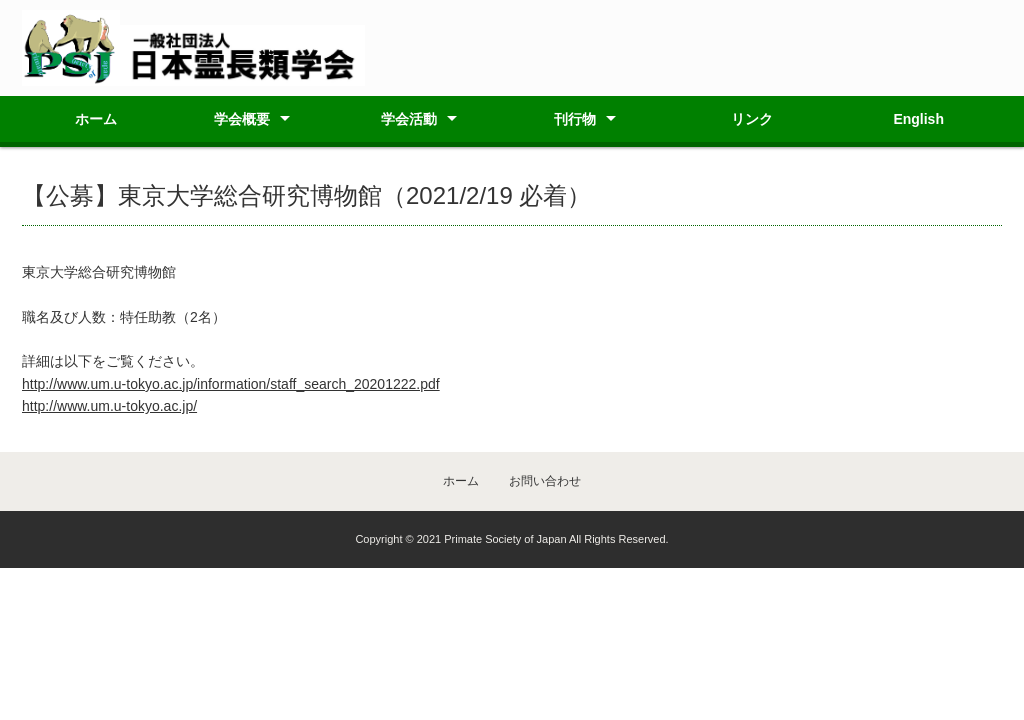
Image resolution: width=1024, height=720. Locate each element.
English (918, 119)
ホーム (96, 119)
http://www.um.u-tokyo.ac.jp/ (109, 406)
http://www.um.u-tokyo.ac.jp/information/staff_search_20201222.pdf (231, 384)
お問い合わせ (545, 481)
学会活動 (409, 119)
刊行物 (575, 119)
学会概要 (242, 119)
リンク (752, 119)
